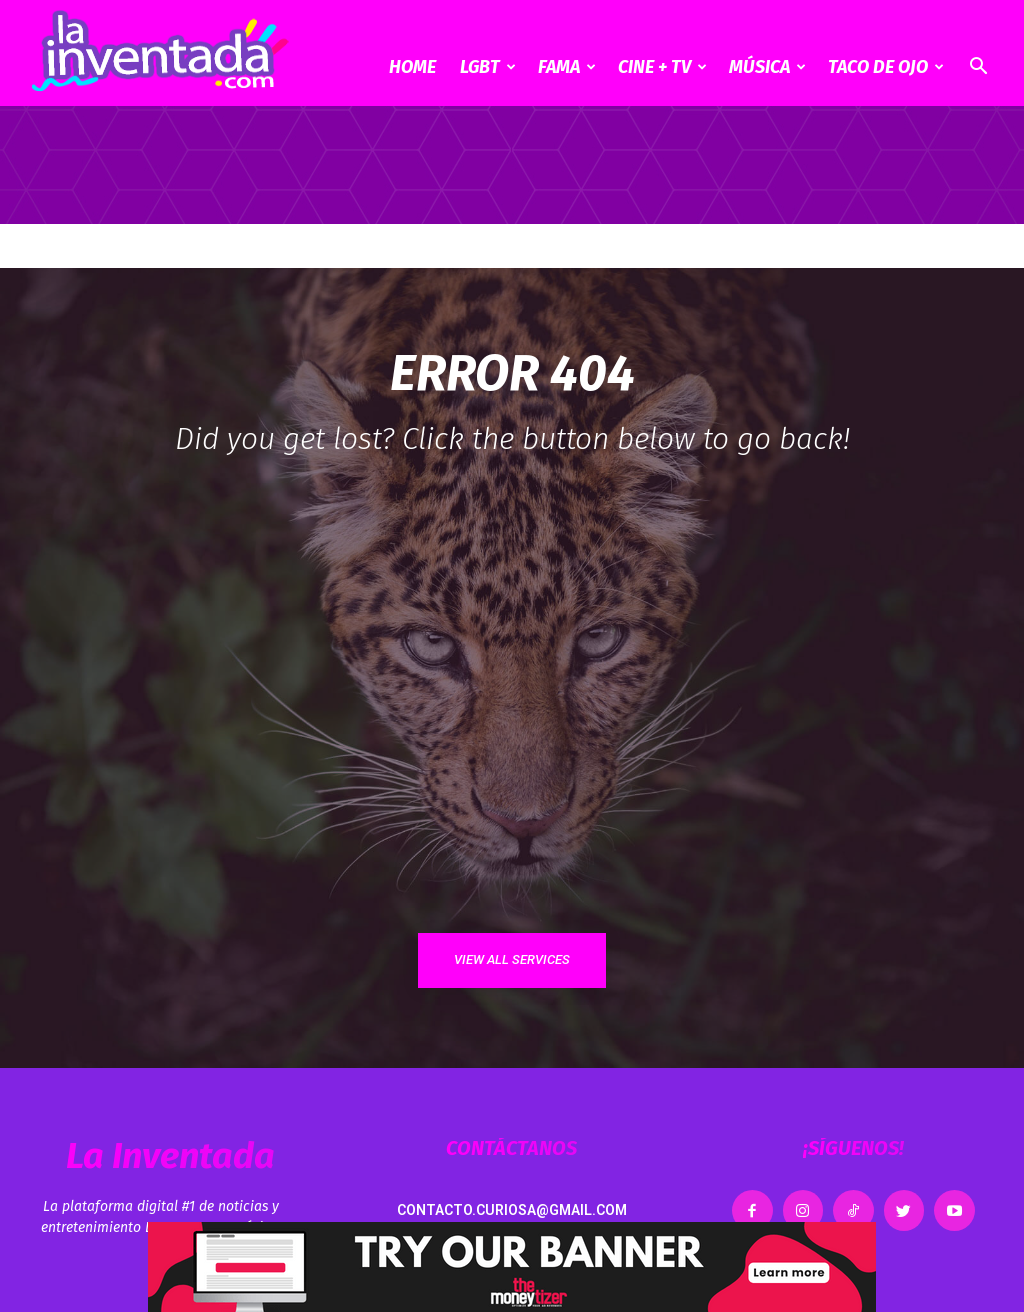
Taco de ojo (886, 67)
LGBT (488, 67)
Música (767, 67)
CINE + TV (662, 67)
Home (412, 67)
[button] (978, 68)
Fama (567, 67)
